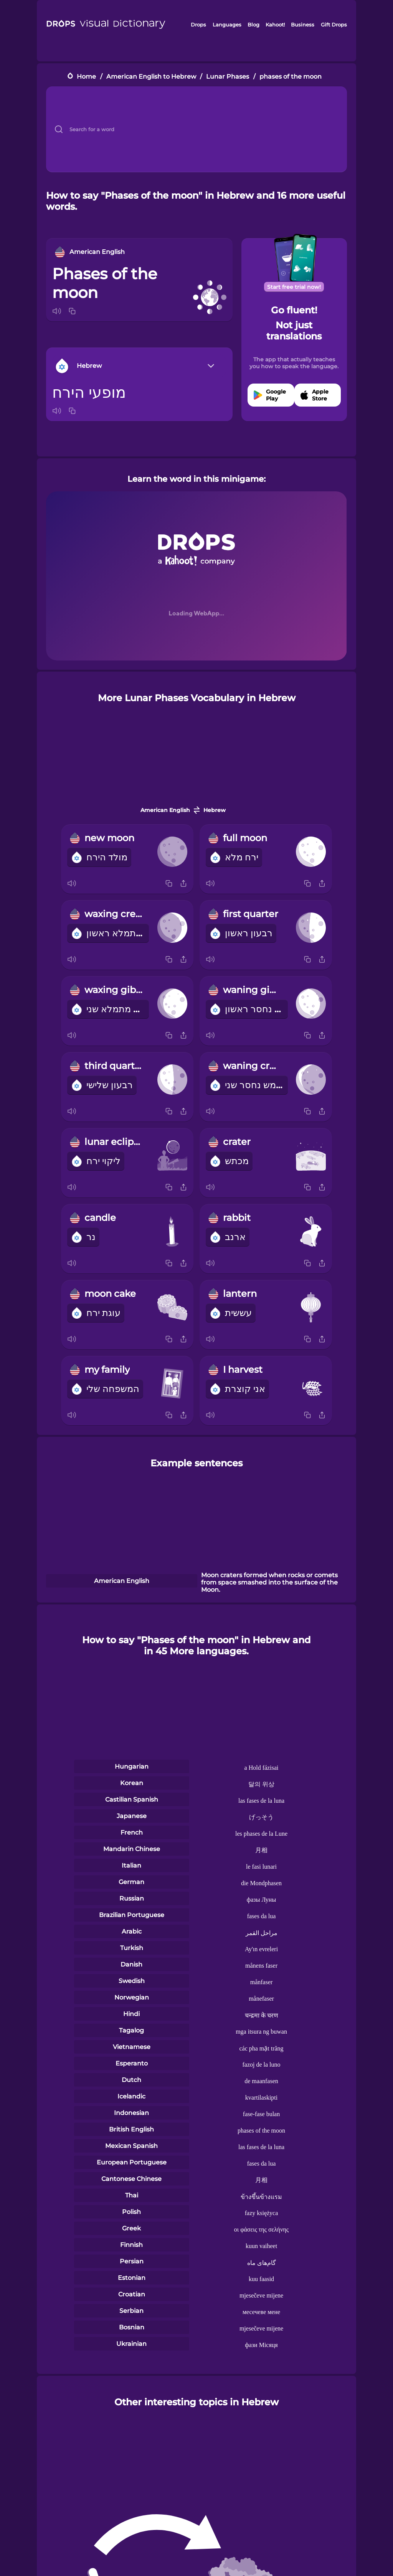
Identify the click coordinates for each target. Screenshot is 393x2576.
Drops (198, 24)
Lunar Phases (227, 76)
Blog (253, 24)
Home (86, 76)
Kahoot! (275, 24)
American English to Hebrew (151, 76)
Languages (227, 24)
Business (302, 24)
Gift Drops (334, 24)
